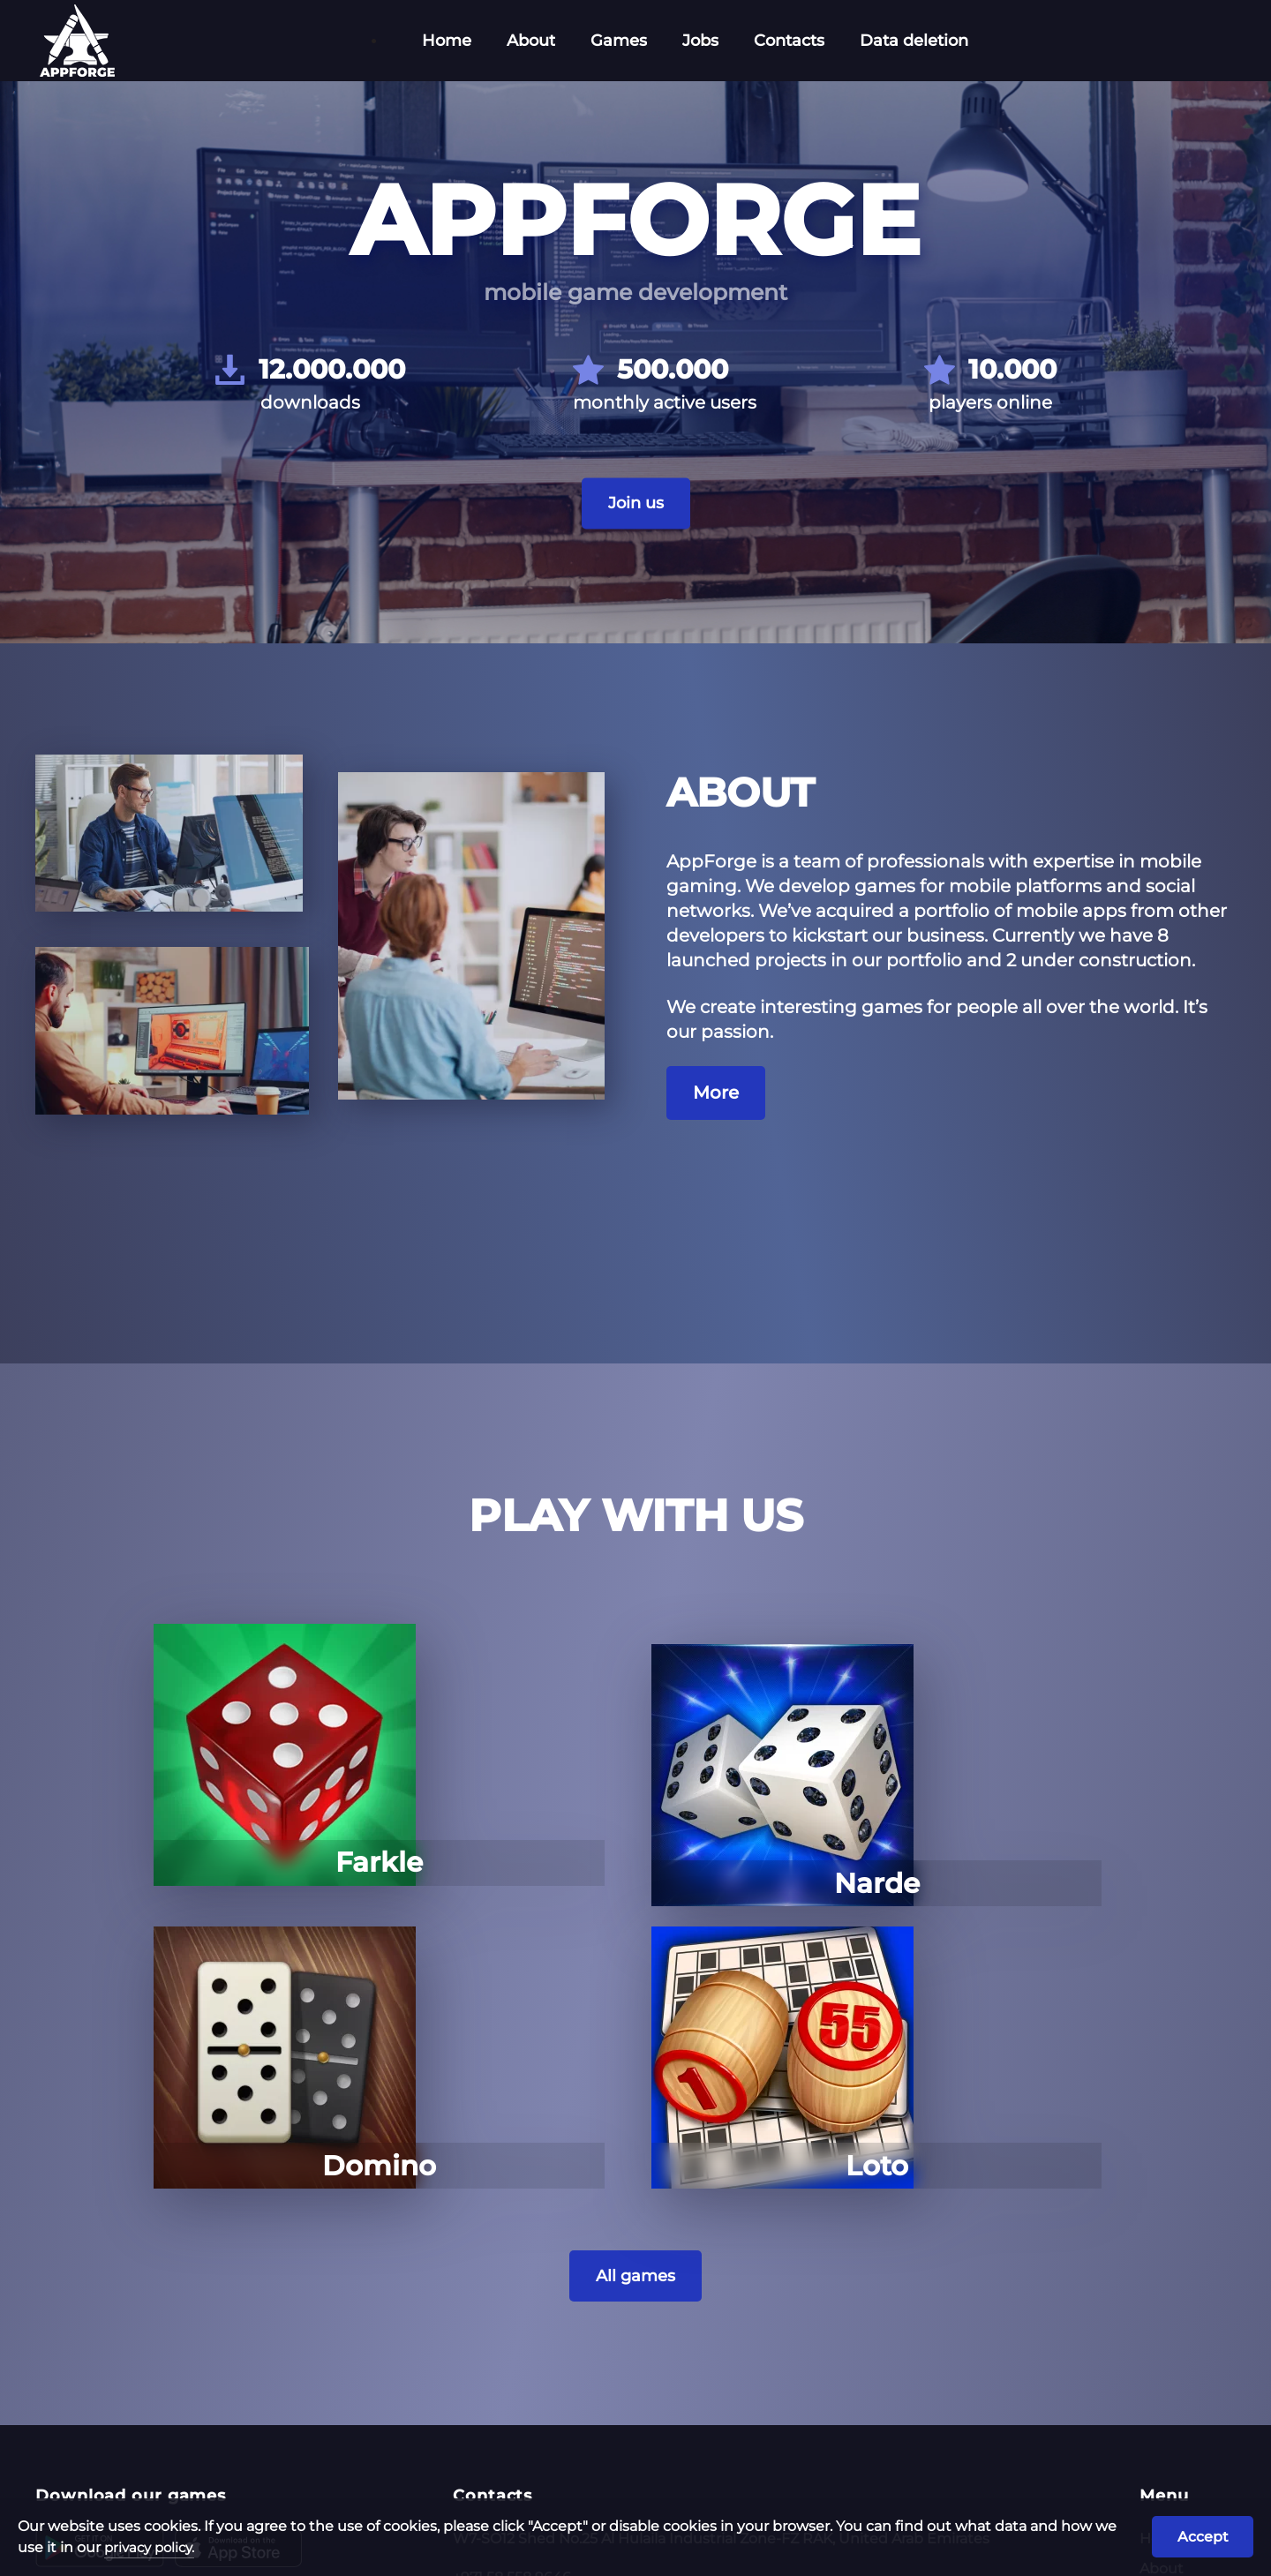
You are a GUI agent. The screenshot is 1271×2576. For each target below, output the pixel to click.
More (716, 1126)
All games (636, 1999)
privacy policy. (177, 2543)
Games (618, 40)
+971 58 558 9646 (512, 2302)
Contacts (789, 40)
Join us (635, 536)
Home (446, 40)
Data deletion (914, 40)
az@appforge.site (514, 2379)
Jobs (700, 40)
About (531, 40)
